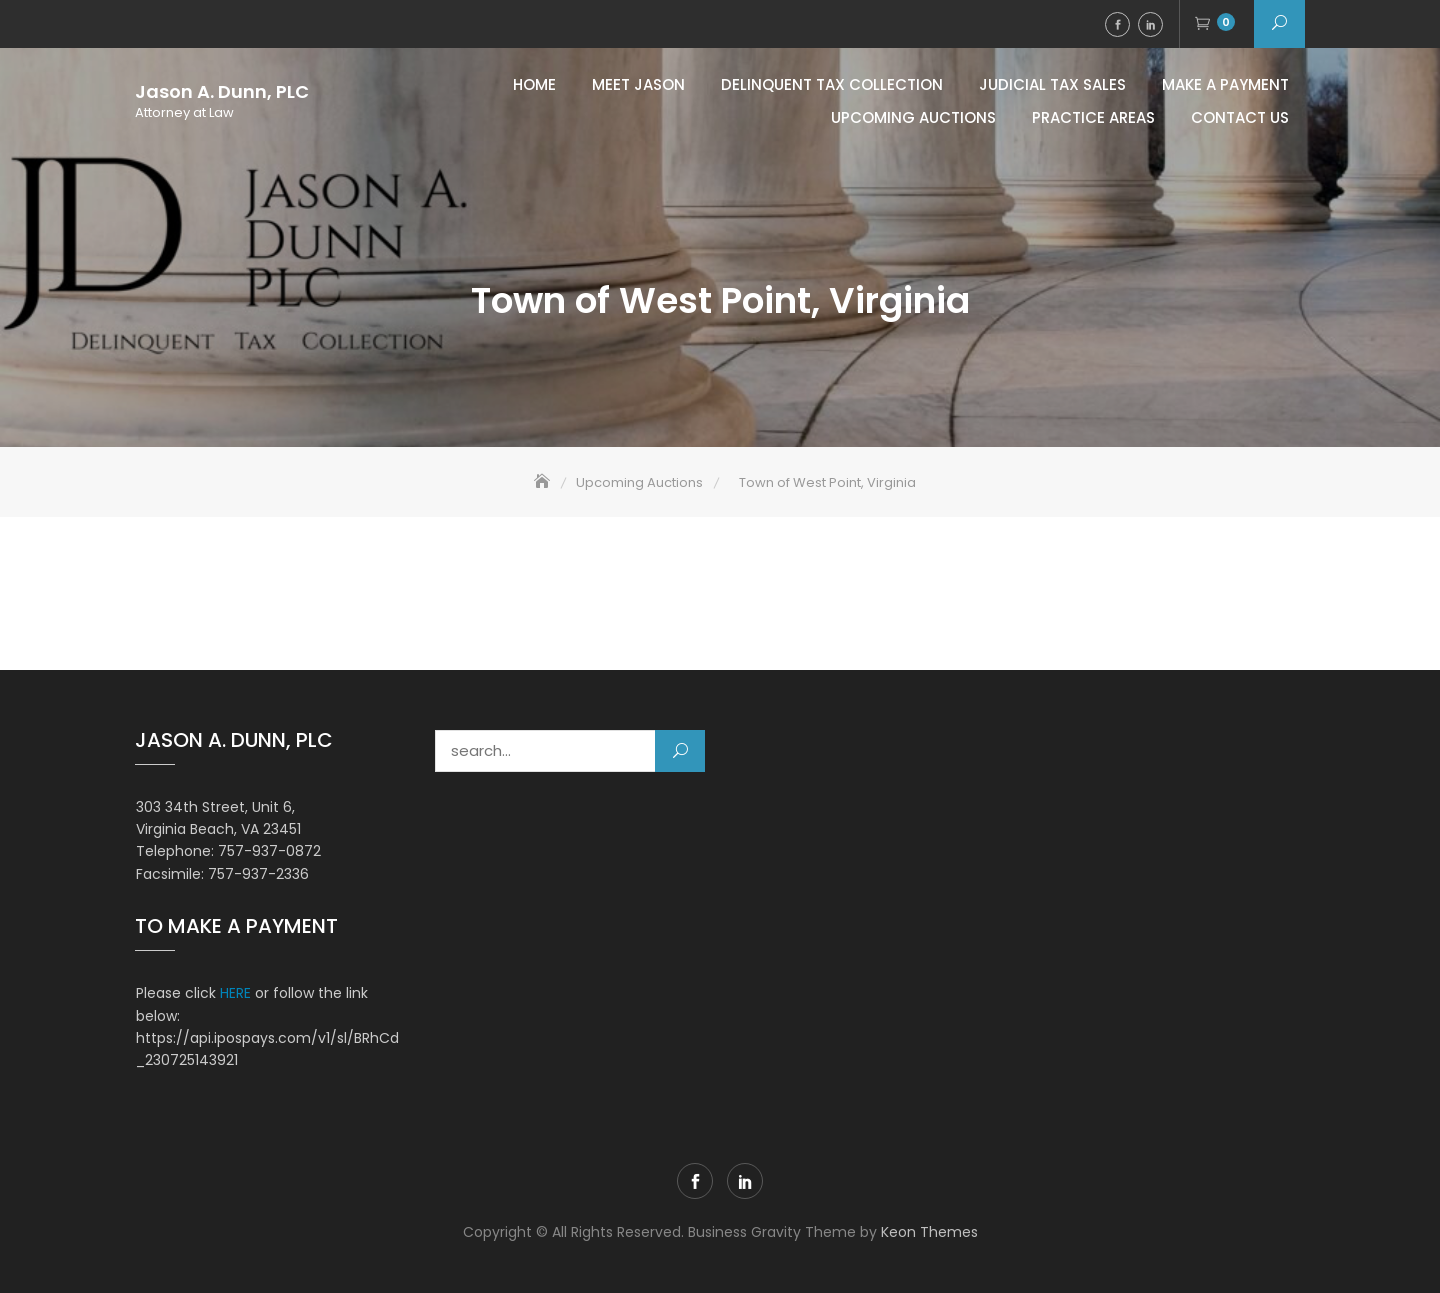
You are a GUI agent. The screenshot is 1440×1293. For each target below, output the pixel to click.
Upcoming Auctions (913, 117)
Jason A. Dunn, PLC (222, 92)
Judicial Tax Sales (1052, 84)
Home (534, 84)
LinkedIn (1150, 24)
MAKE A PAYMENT (1225, 84)
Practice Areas (1093, 117)
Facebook (1117, 24)
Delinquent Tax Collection (832, 84)
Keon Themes (929, 1232)
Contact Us (1240, 117)
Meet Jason (638, 84)
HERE (235, 993)
